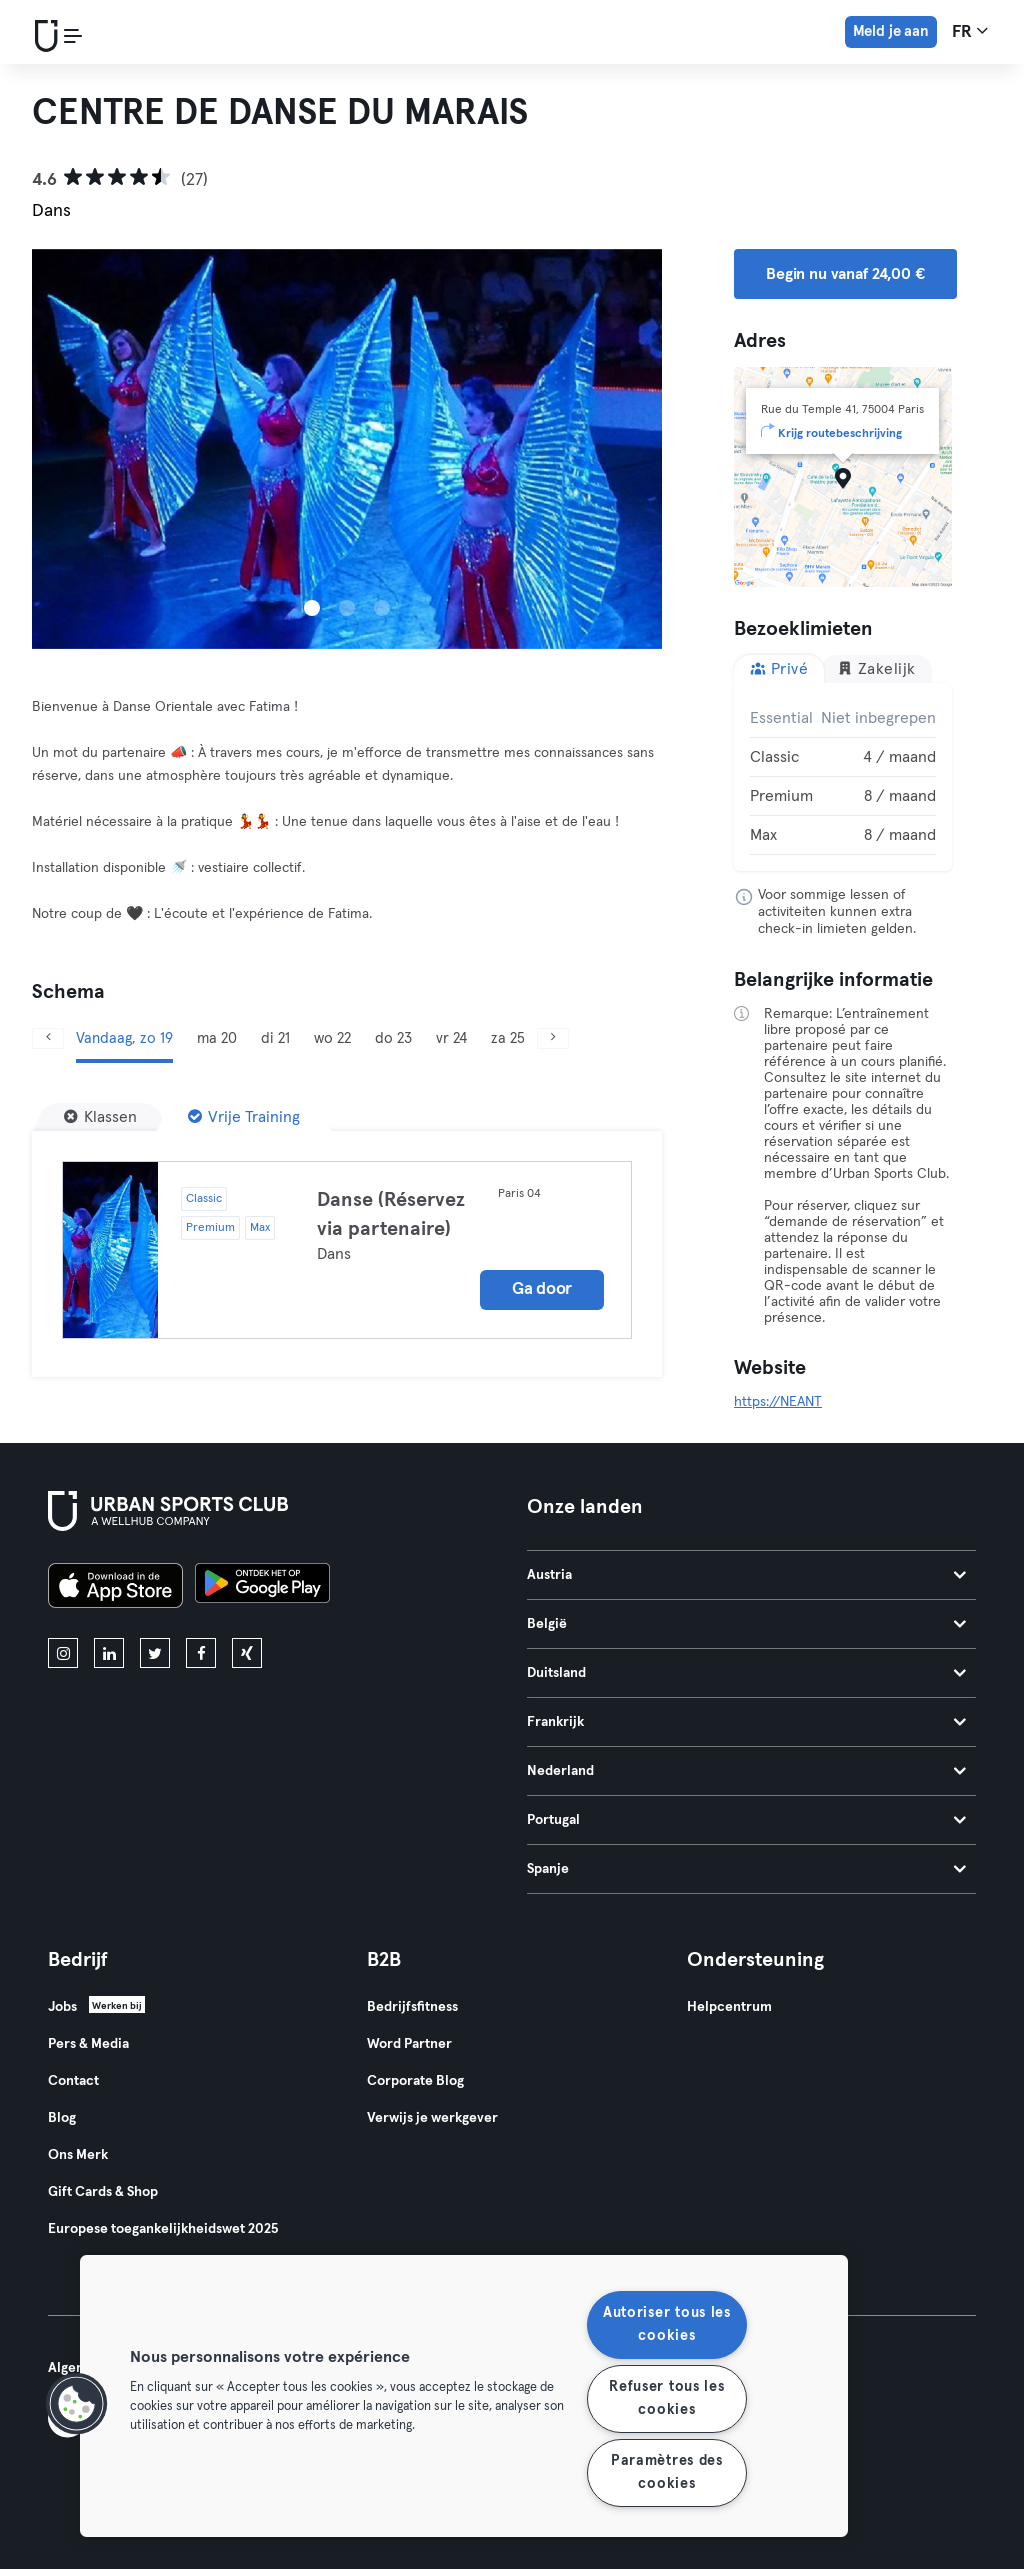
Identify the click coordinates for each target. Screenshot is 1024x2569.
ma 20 (217, 1038)
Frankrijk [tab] (746, 1722)
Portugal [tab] (746, 1820)
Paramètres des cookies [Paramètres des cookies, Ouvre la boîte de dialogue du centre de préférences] (667, 2472)
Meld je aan (891, 31)
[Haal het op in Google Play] (262, 1588)
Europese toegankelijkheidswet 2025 (163, 2229)
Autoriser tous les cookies (667, 2324)
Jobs (62, 2007)
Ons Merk (78, 2155)
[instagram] (63, 1653)
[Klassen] (100, 1117)
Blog (62, 2118)
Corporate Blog (415, 2081)
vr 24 (451, 1038)
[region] (464, 2396)
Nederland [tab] (746, 1771)
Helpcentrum (729, 2007)
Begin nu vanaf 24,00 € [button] (845, 274)
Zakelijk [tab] (876, 668)
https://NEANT (778, 1402)
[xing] (247, 1653)
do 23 (393, 1038)
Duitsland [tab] (746, 1673)
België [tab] (746, 1624)
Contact (73, 2081)
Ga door (542, 1289)
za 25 (508, 1038)
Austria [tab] (746, 1575)
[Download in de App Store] (115, 1588)
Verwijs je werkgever (432, 2118)
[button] (77, 2404)
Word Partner (409, 2044)
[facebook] (201, 1653)
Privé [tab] (779, 668)
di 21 (275, 1038)
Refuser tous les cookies (667, 2398)
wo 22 (332, 1038)
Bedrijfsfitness (412, 2007)
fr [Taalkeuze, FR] (970, 31)
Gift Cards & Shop (103, 2192)
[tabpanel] (843, 777)
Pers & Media (88, 2044)
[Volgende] (553, 1038)
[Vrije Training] (244, 1117)
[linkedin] (109, 1653)
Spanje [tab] (746, 1869)
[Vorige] (48, 1038)
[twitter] (155, 1653)
